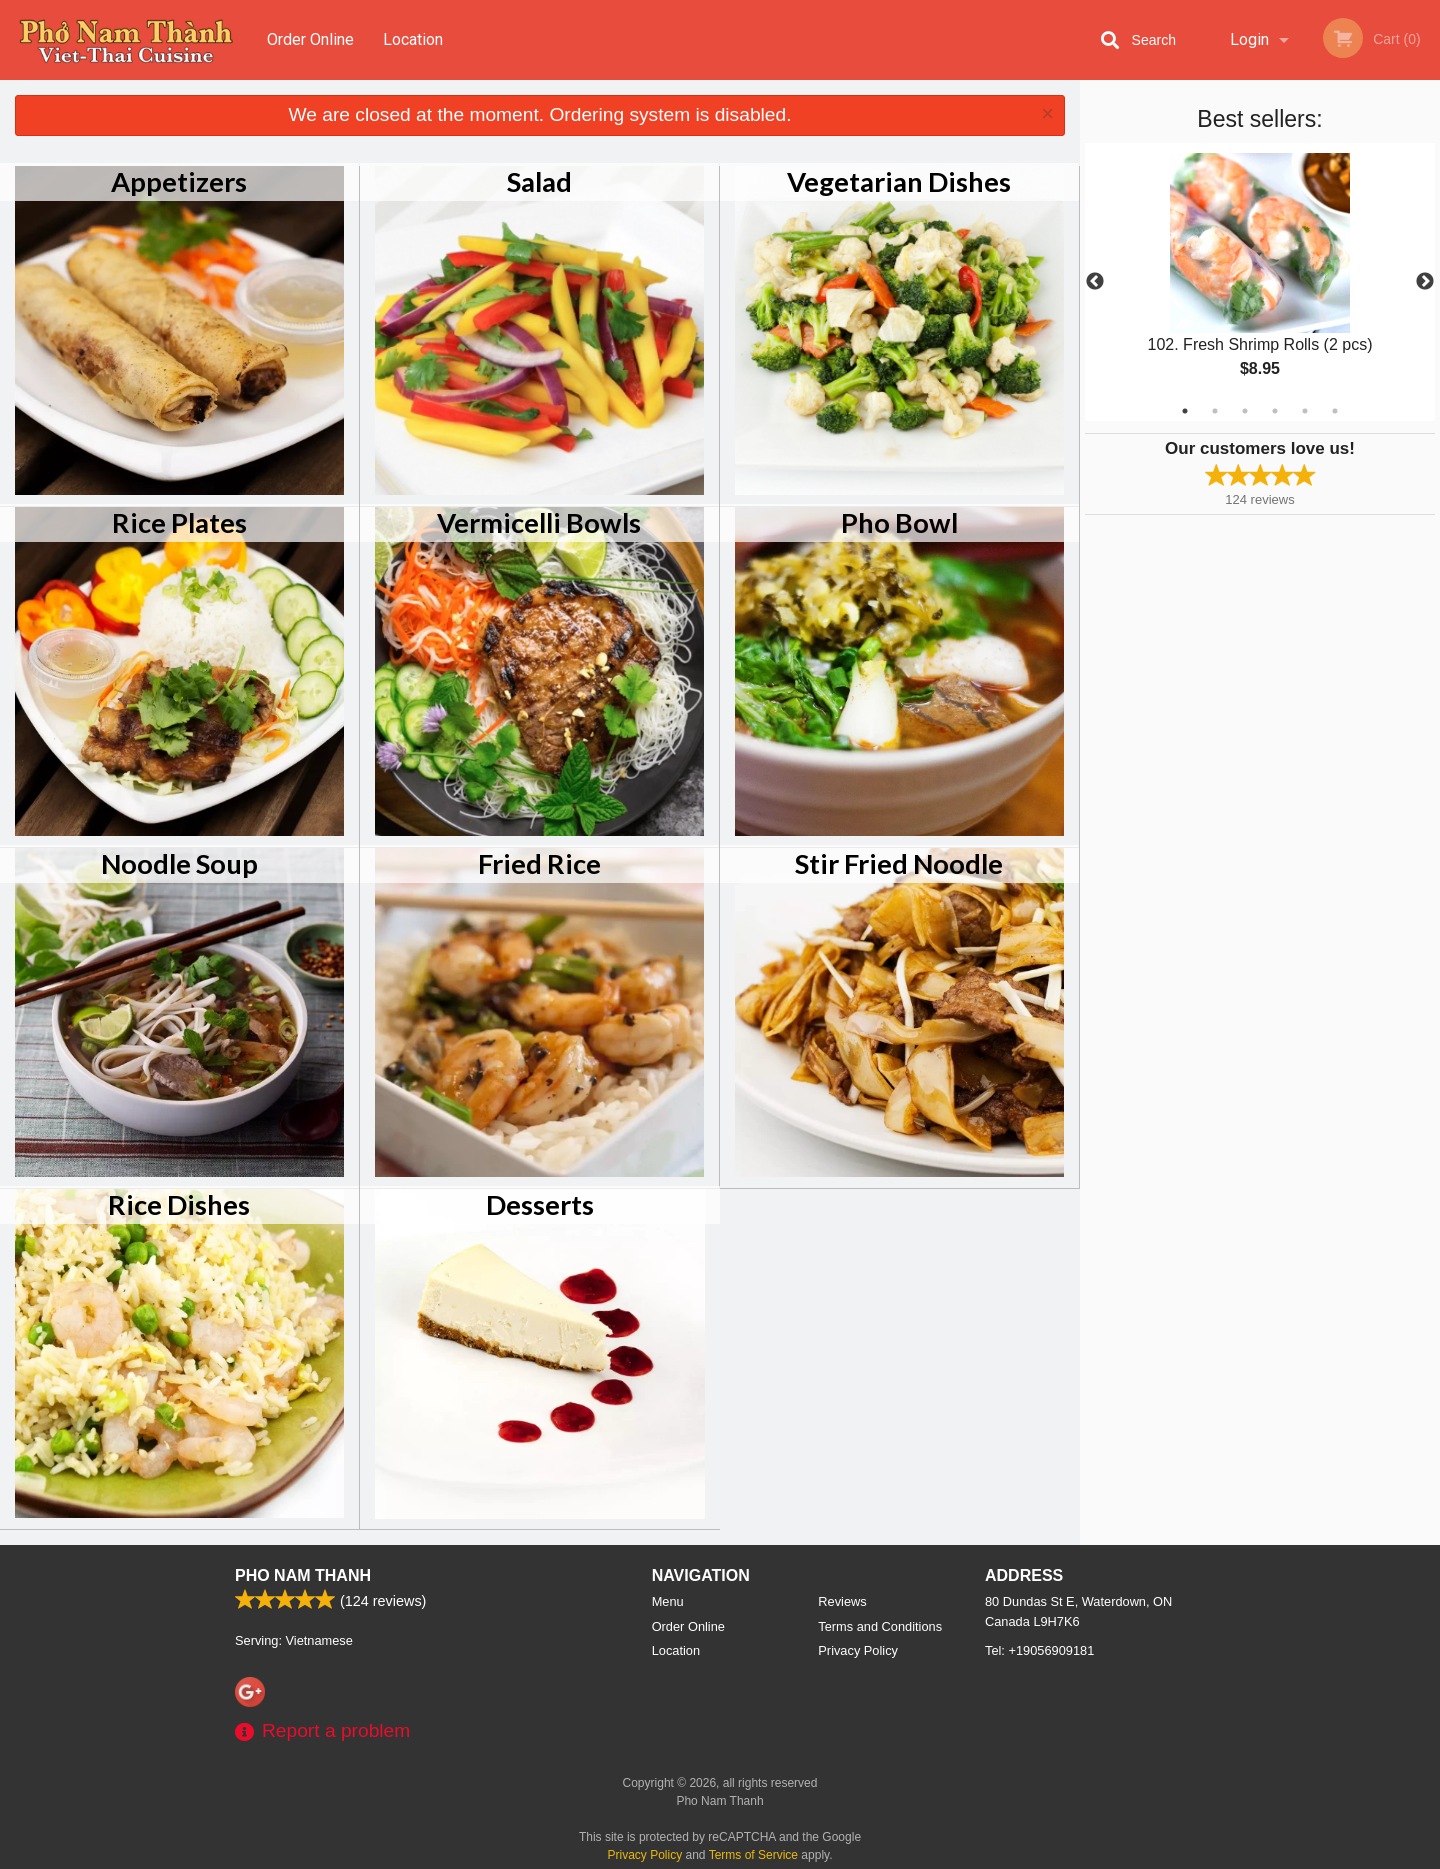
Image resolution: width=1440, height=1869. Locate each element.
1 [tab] (1185, 411)
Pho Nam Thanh (303, 1575)
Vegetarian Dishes (899, 181)
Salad (539, 181)
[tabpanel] (1260, 282)
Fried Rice (539, 863)
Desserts (540, 1204)
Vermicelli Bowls (539, 522)
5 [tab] (1305, 411)
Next (1425, 282)
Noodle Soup (179, 863)
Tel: (1039, 1650)
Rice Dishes (179, 1204)
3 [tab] (1245, 411)
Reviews (842, 1601)
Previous (1095, 282)
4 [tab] (1275, 411)
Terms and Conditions (880, 1626)
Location (413, 39)
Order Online (310, 39)
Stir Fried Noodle (899, 863)
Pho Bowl (899, 522)
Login (1249, 39)
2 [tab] (1215, 411)
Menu (668, 1601)
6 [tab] (1335, 411)
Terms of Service (753, 1855)
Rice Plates (179, 522)
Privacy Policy (858, 1650)
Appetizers (179, 181)
